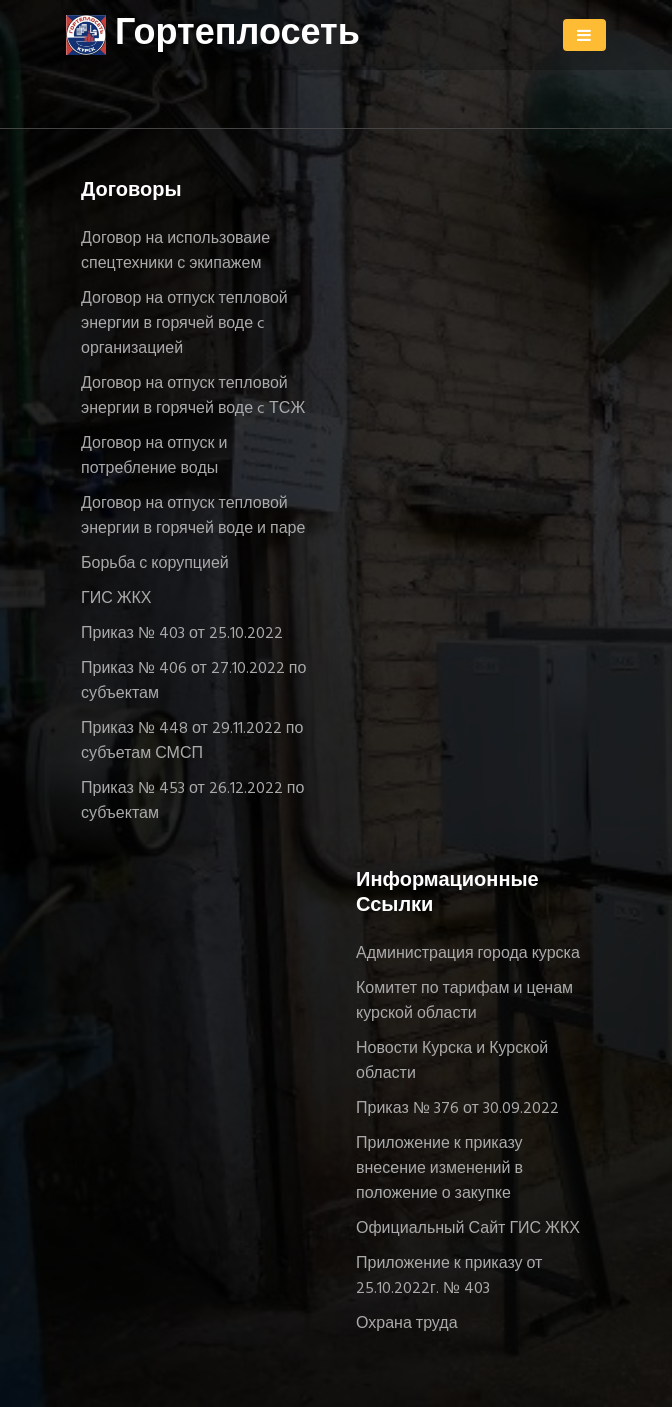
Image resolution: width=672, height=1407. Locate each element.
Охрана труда (407, 1324)
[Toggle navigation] (584, 35)
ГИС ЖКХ (116, 599)
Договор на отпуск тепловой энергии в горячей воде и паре (193, 516)
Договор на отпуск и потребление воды (154, 456)
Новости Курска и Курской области (452, 1061)
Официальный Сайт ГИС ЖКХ (468, 1229)
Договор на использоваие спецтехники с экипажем (175, 251)
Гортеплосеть (213, 35)
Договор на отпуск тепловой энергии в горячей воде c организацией (184, 324)
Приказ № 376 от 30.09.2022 (457, 1109)
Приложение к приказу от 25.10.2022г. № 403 (449, 1276)
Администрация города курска (468, 954)
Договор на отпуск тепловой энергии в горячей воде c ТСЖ (193, 396)
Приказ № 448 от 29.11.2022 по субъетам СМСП (192, 741)
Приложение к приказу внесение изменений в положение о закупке (439, 1169)
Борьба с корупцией (155, 564)
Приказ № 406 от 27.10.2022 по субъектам (193, 681)
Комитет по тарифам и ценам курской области (464, 1001)
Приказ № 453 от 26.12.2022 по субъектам (192, 801)
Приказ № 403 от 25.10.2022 (182, 634)
